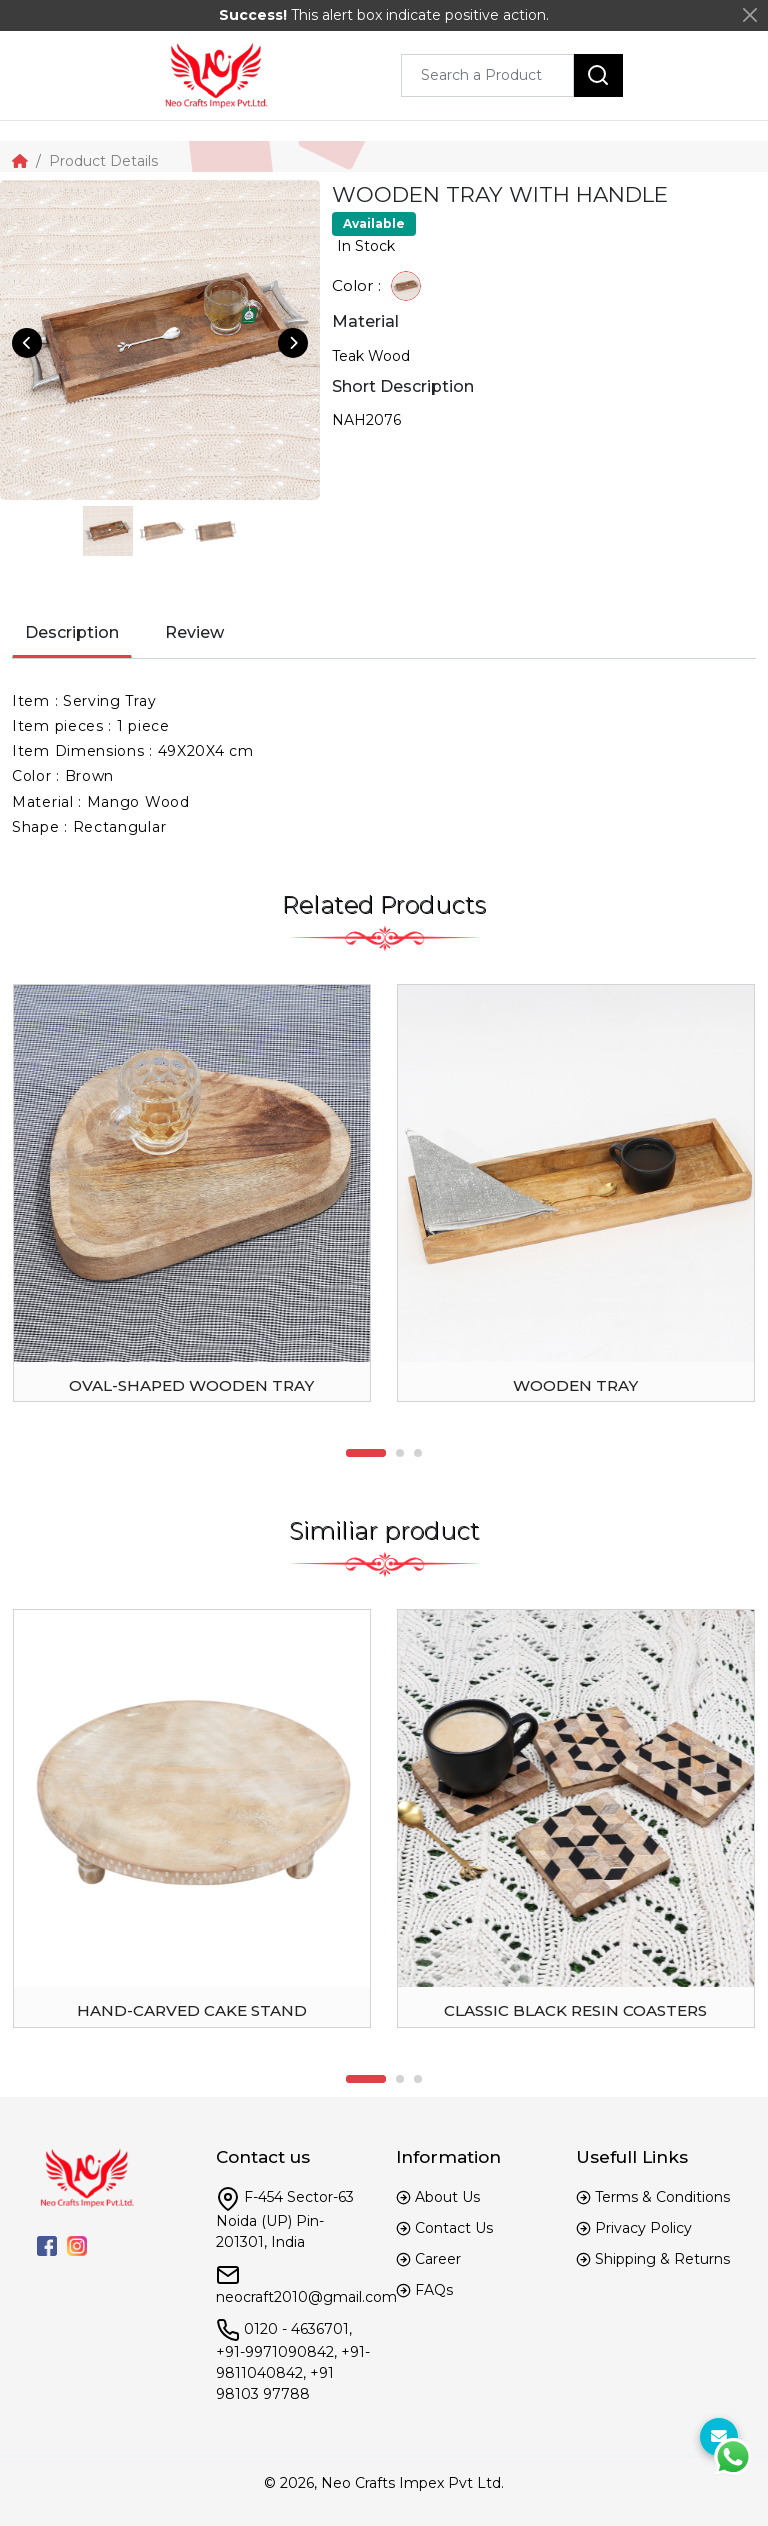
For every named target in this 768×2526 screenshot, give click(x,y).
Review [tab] (194, 632)
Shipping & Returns (662, 2259)
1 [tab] (366, 1453)
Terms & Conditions (662, 2197)
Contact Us (454, 2228)
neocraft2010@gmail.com (306, 2297)
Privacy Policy (643, 2228)
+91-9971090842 (275, 2352)
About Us (447, 2197)
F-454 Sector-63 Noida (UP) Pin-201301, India (285, 2219)
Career (438, 2259)
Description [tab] (72, 632)
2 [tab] (400, 1453)
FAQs (434, 2290)
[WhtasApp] (733, 2457)
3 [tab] (418, 1453)
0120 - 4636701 (296, 2328)
